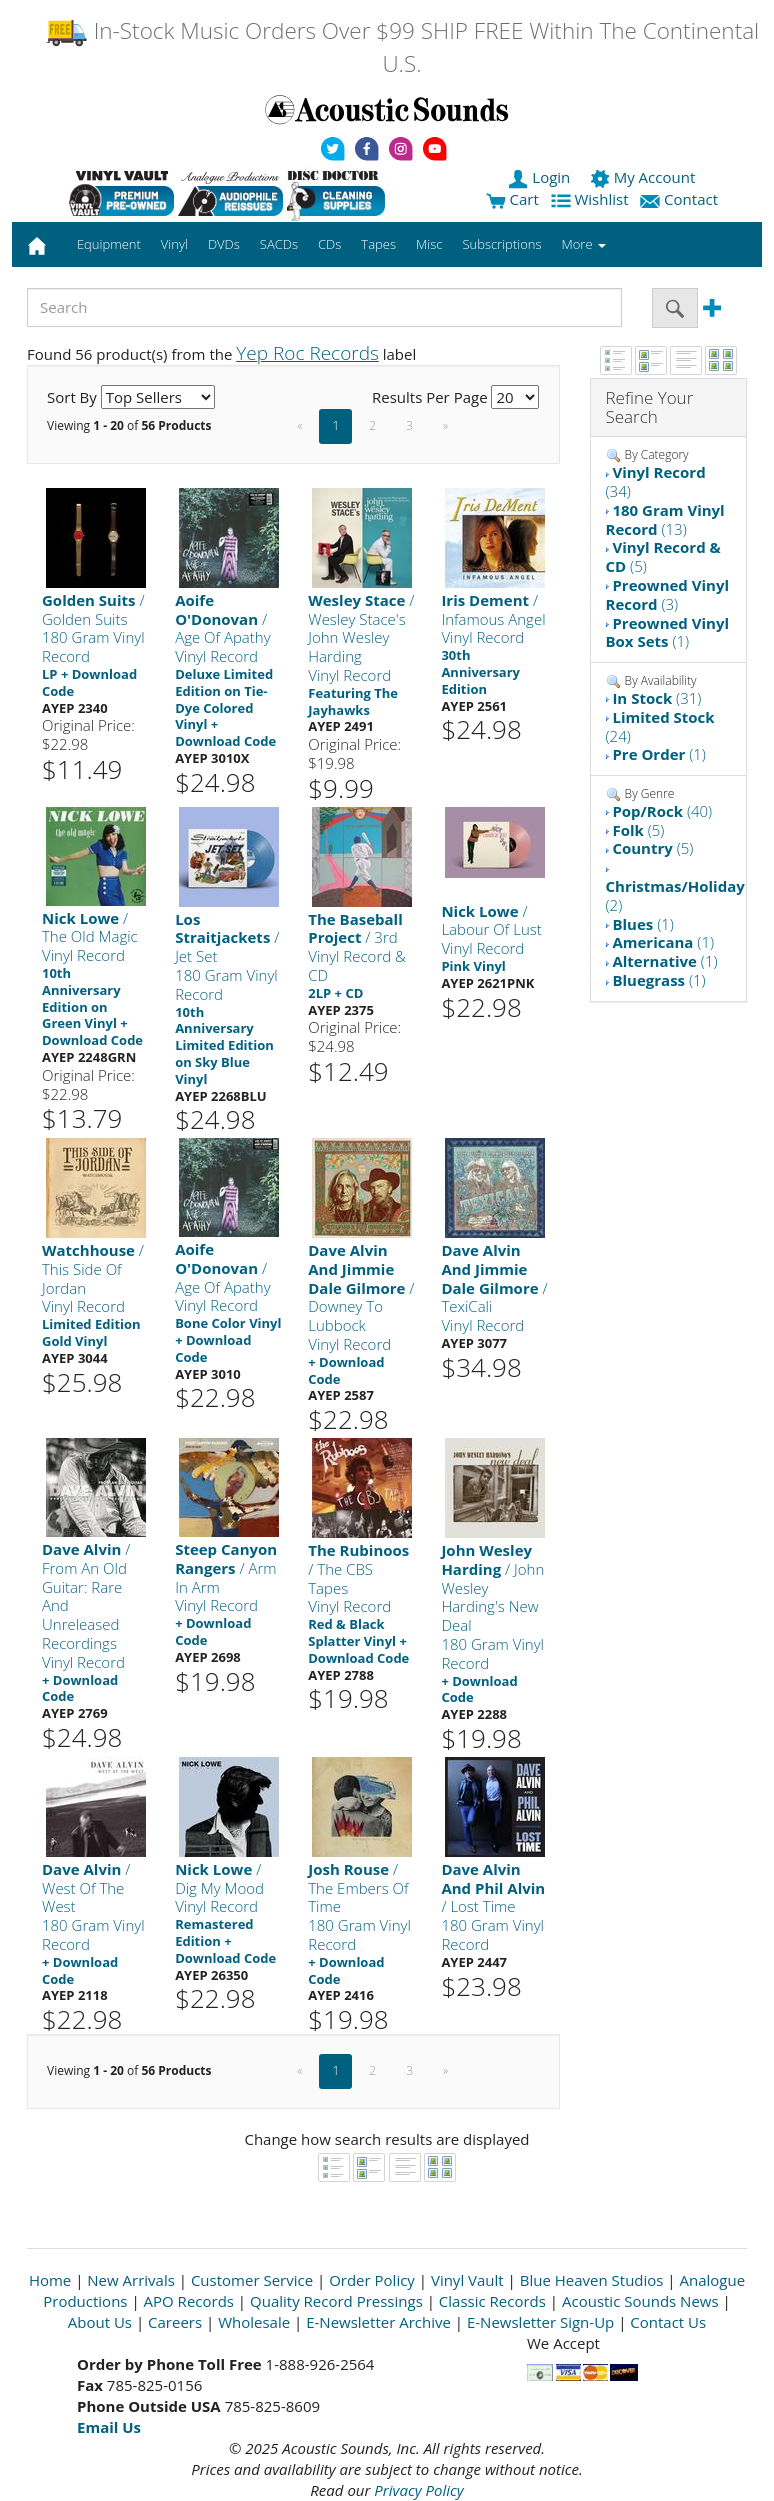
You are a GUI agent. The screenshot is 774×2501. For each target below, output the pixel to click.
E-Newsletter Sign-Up (540, 2322)
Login (541, 177)
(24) (660, 726)
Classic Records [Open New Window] (492, 2301)
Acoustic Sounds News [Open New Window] (640, 2301)
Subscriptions (501, 244)
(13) (665, 519)
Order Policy (372, 2280)
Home (50, 2280)
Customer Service (252, 2280)
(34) (656, 481)
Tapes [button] (378, 244)
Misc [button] (429, 244)
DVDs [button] (224, 244)
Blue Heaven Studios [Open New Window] (592, 2280)
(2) (675, 895)
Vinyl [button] (174, 244)
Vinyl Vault (467, 2280)
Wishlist (592, 199)
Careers (175, 2322)
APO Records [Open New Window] (189, 2301)
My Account (644, 177)
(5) (663, 556)
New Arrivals (131, 2280)
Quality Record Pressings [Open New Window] (336, 2301)
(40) (662, 811)
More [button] (584, 244)
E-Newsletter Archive (378, 2322)
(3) (668, 594)
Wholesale (254, 2322)
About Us (100, 2322)
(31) (656, 698)
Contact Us (668, 2322)
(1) (668, 632)
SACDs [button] (279, 244)
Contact (681, 199)
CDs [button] (329, 244)
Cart (512, 199)
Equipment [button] (109, 244)
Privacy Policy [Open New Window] (418, 2490)
